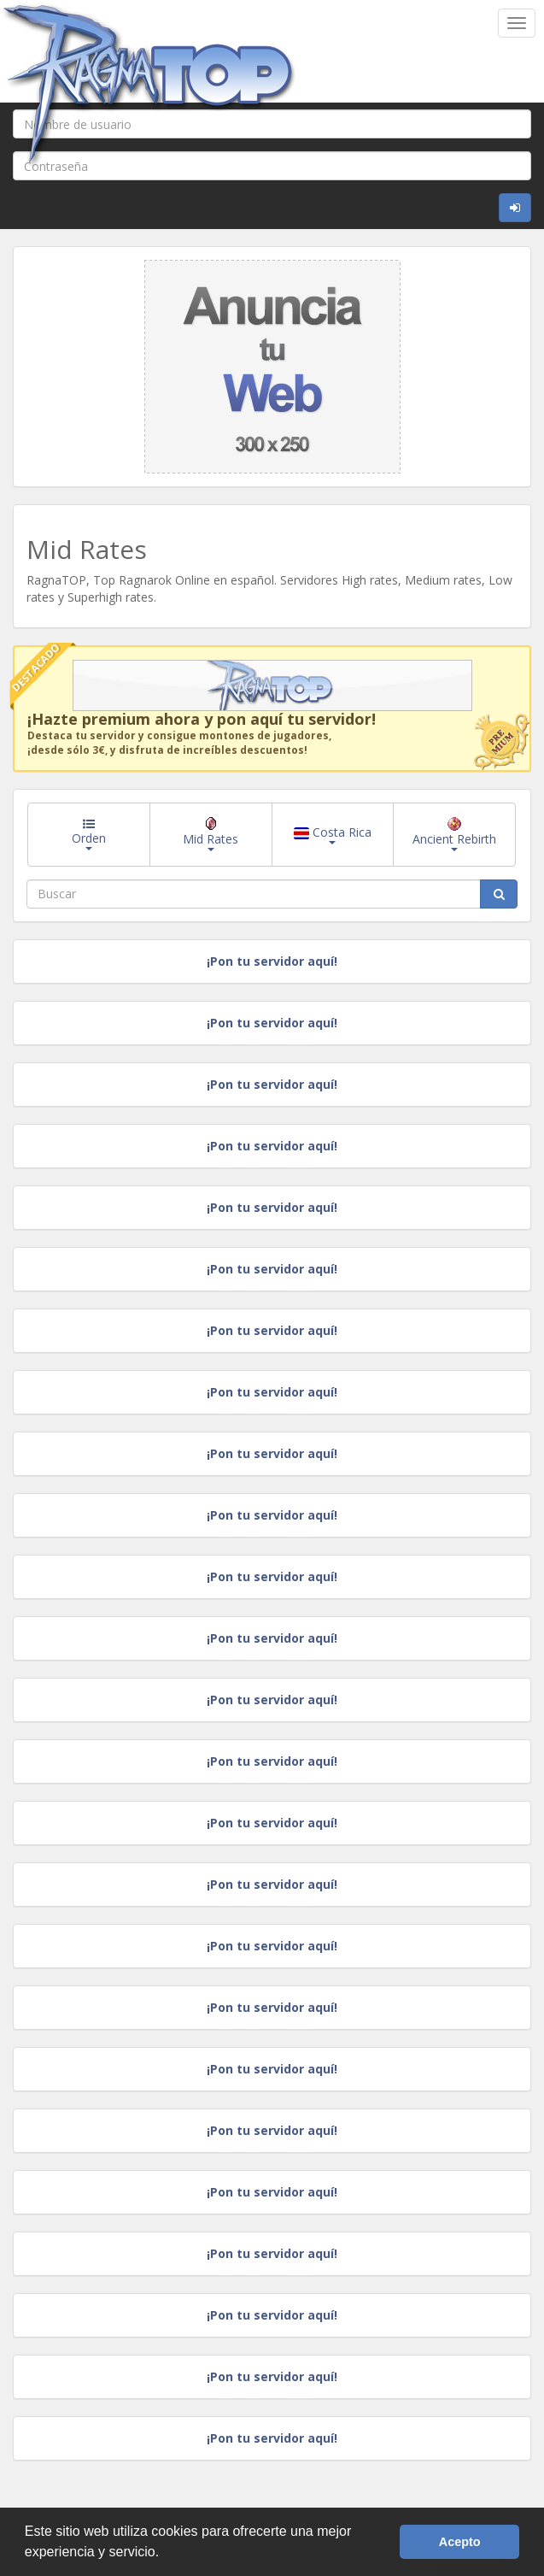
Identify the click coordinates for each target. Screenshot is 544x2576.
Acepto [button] (460, 2542)
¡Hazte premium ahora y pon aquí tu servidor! (201, 719)
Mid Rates (210, 834)
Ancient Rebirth (454, 834)
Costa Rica (332, 834)
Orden (89, 834)
